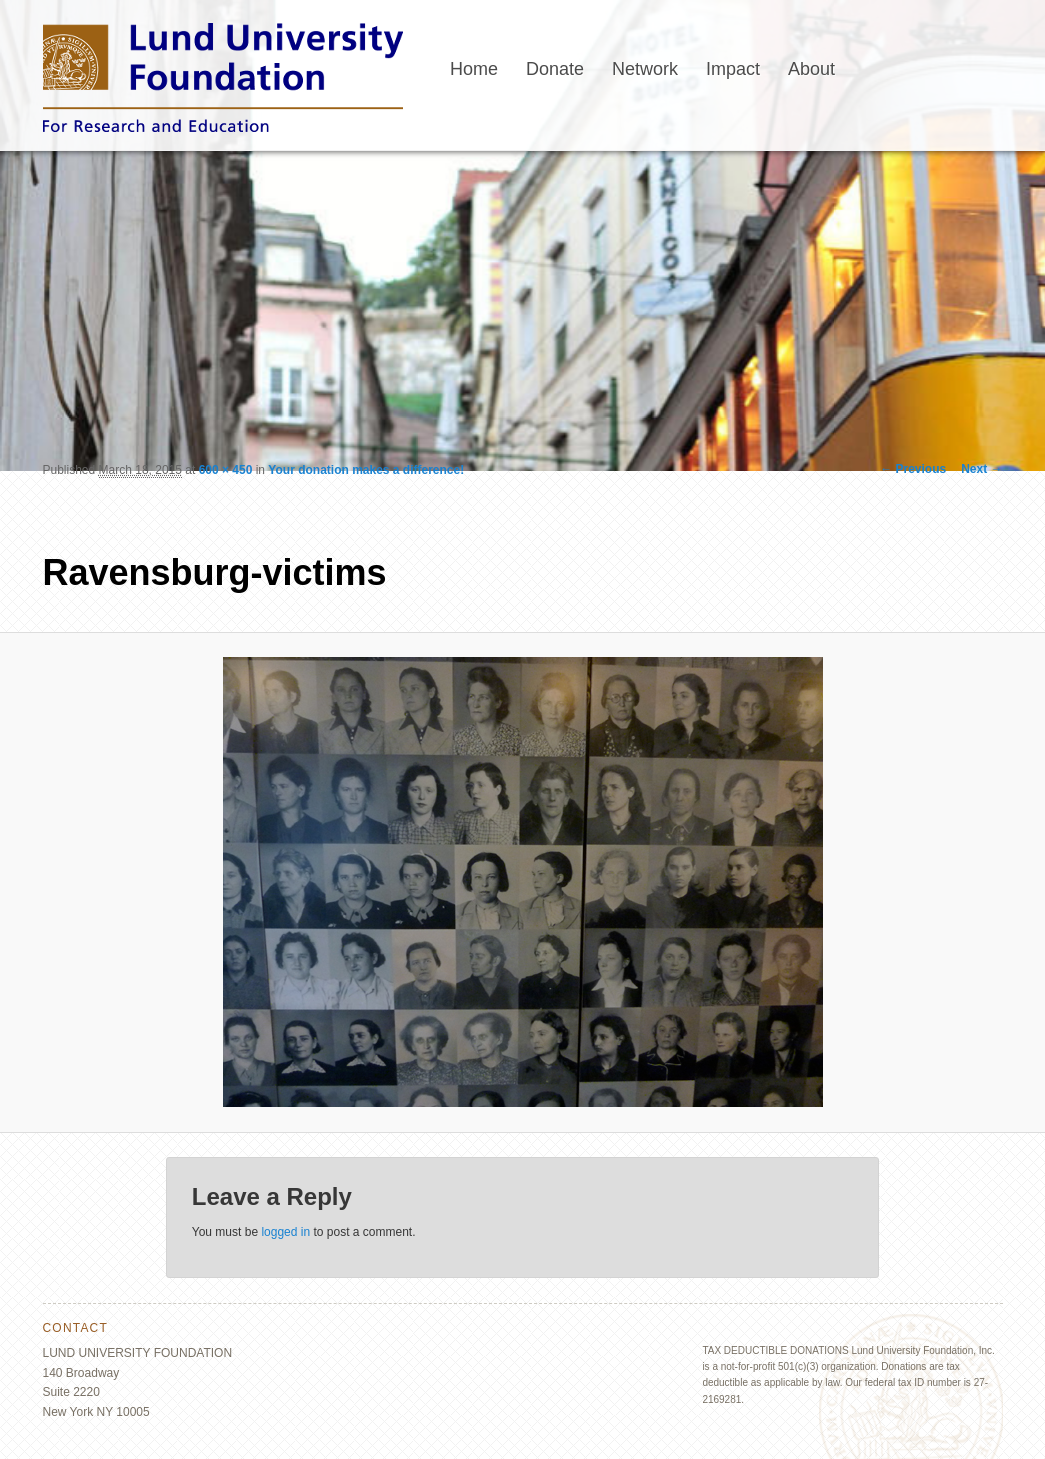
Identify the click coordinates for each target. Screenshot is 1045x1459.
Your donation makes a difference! (366, 470)
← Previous (913, 469)
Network (645, 69)
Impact (733, 69)
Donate (555, 69)
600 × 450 (226, 470)
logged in (285, 1232)
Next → (981, 469)
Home (474, 69)
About (811, 69)
